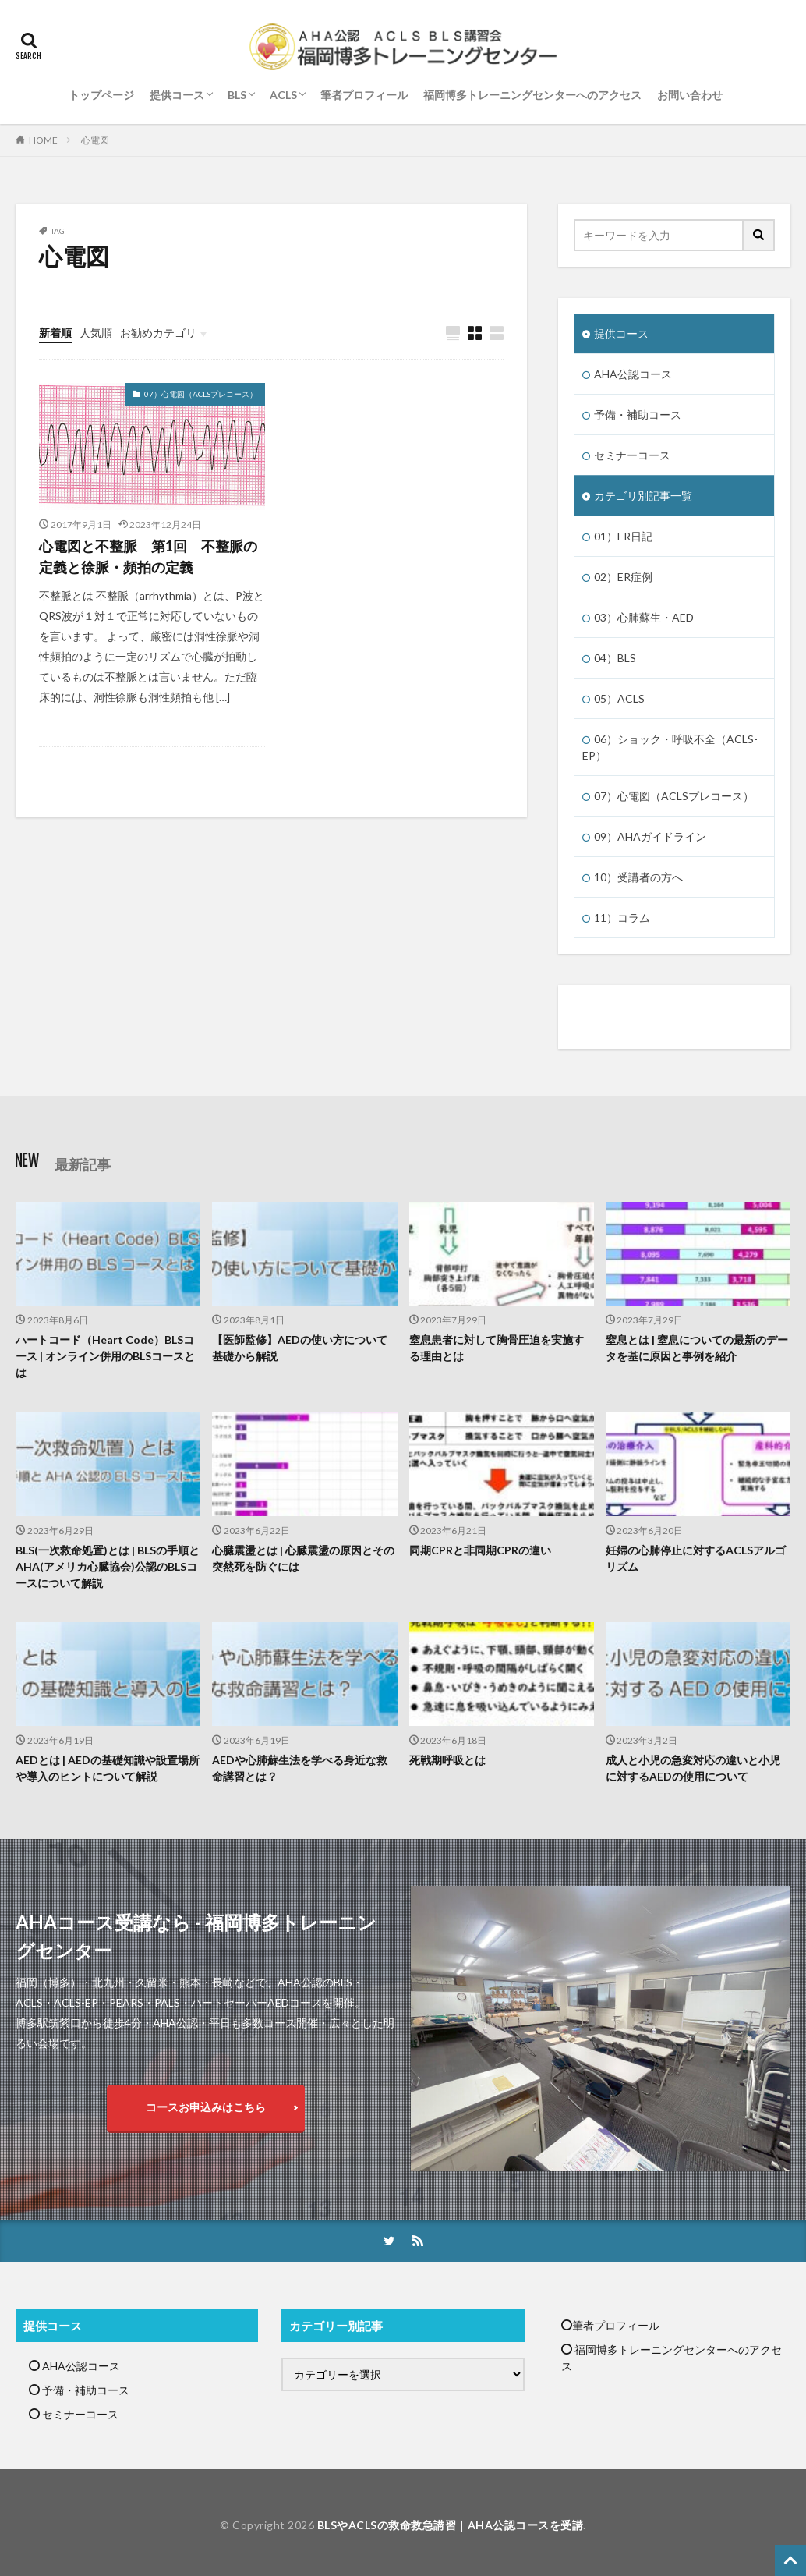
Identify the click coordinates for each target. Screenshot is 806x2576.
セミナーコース (632, 455)
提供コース (177, 94)
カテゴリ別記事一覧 (643, 495)
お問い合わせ (690, 94)
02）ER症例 (623, 576)
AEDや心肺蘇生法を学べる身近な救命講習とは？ (299, 1768)
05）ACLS (619, 698)
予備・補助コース (637, 414)
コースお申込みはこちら (206, 2107)
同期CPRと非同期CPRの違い (480, 1550)
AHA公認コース (633, 374)
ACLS (283, 94)
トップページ (101, 94)
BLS (237, 94)
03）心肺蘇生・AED (644, 617)
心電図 (95, 140)
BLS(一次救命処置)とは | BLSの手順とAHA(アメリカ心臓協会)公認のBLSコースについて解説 (108, 1566)
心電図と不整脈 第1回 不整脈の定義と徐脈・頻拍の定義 (148, 556)
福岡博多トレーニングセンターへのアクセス (532, 94)
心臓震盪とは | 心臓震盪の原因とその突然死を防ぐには (303, 1558)
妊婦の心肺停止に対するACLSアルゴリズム (696, 1558)
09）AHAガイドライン (650, 836)
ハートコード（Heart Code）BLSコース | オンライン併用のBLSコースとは (105, 1356)
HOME (43, 140)
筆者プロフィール (364, 94)
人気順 (96, 332)
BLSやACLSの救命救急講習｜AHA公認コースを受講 (450, 2525)
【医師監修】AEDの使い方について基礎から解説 (299, 1347)
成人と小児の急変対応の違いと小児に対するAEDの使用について (693, 1768)
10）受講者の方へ (638, 877)
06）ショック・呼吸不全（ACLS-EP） (670, 747)
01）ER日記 (623, 536)
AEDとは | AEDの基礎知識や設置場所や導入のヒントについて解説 (108, 1768)
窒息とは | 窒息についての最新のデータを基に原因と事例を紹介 (697, 1347)
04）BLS (615, 657)
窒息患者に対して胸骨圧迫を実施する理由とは (496, 1347)
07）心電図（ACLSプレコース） (200, 394)
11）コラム (622, 917)
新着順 (55, 332)
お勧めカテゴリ (158, 332)
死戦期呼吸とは (447, 1759)
